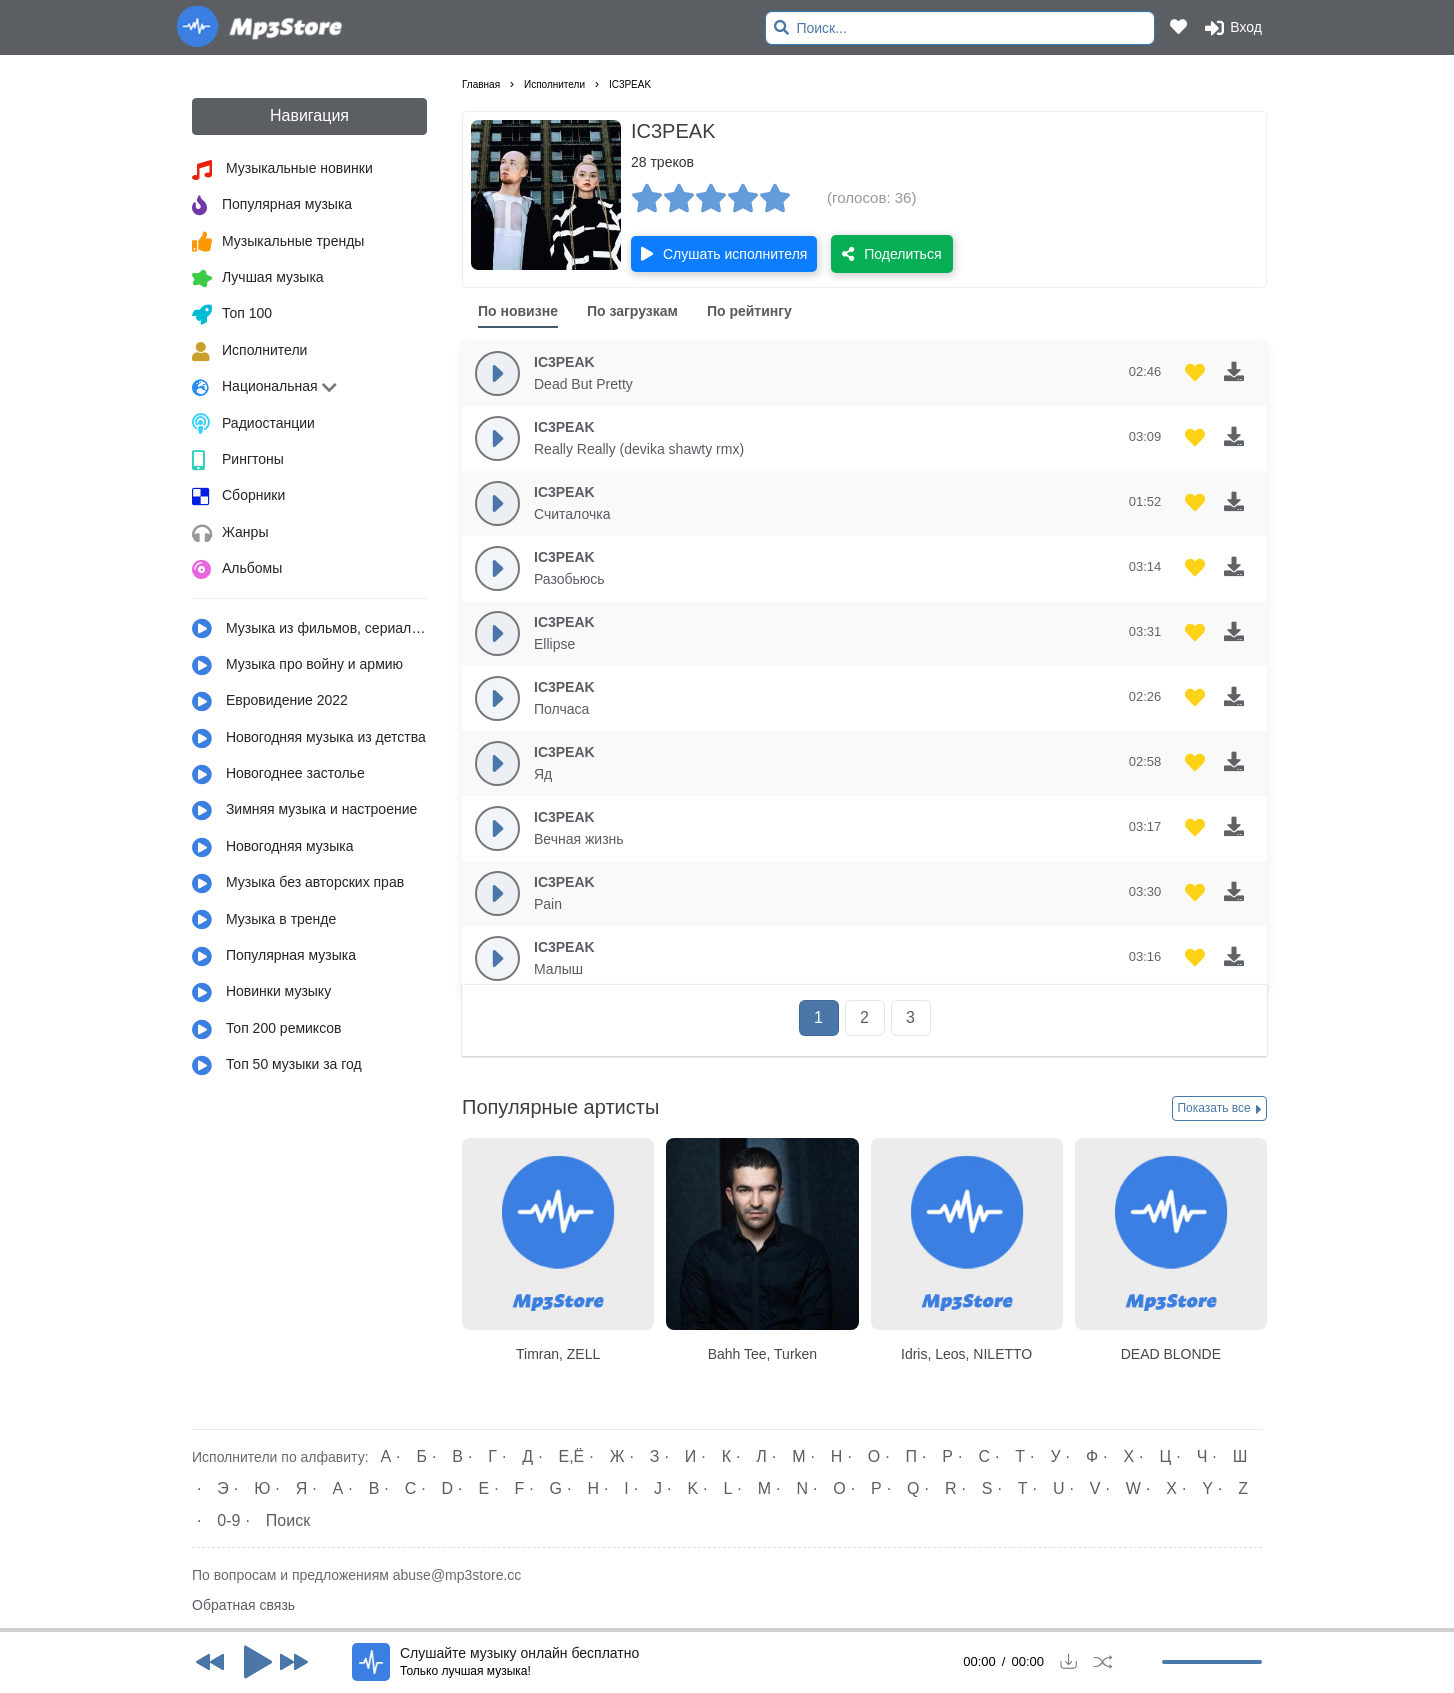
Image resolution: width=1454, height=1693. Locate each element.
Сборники (238, 497)
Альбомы (237, 570)
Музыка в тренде (264, 920)
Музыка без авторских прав (298, 884)
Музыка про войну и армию (297, 666)
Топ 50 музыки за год (277, 1066)
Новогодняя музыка (273, 848)
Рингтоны (238, 461)
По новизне (518, 311)
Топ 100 (232, 315)
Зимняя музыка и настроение (304, 811)
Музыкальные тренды (278, 242)
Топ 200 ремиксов (267, 1030)
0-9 (228, 1520)
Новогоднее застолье (278, 775)
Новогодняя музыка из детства (309, 739)
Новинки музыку (261, 993)
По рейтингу (749, 311)
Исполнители (249, 352)
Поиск (288, 1520)
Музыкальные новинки (282, 170)
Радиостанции (253, 424)
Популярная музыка (272, 206)
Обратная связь (243, 1605)
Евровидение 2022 (270, 702)
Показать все (1219, 1109)
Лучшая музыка (258, 279)
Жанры (230, 534)
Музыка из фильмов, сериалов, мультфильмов (309, 629)
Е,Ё (572, 1456)
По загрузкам (632, 311)
